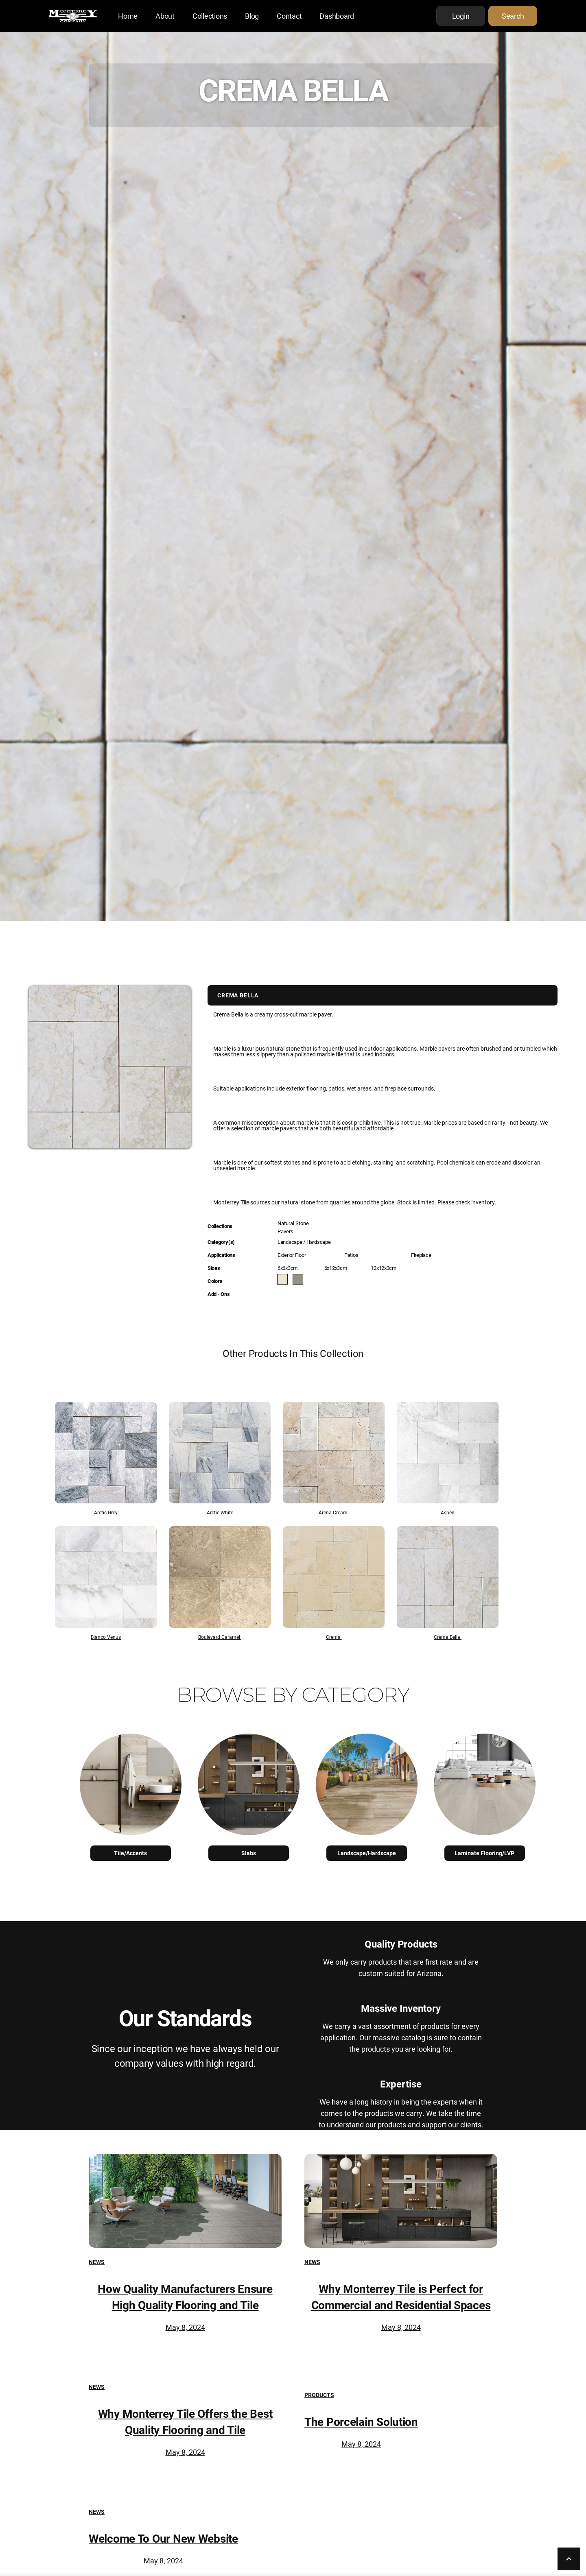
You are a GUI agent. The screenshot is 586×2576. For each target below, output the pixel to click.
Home (128, 16)
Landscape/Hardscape (366, 1853)
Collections (209, 16)
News (97, 2262)
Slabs (248, 1853)
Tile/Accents (130, 1853)
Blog (252, 16)
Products (319, 2395)
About (165, 16)
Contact (289, 16)
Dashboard (336, 16)
